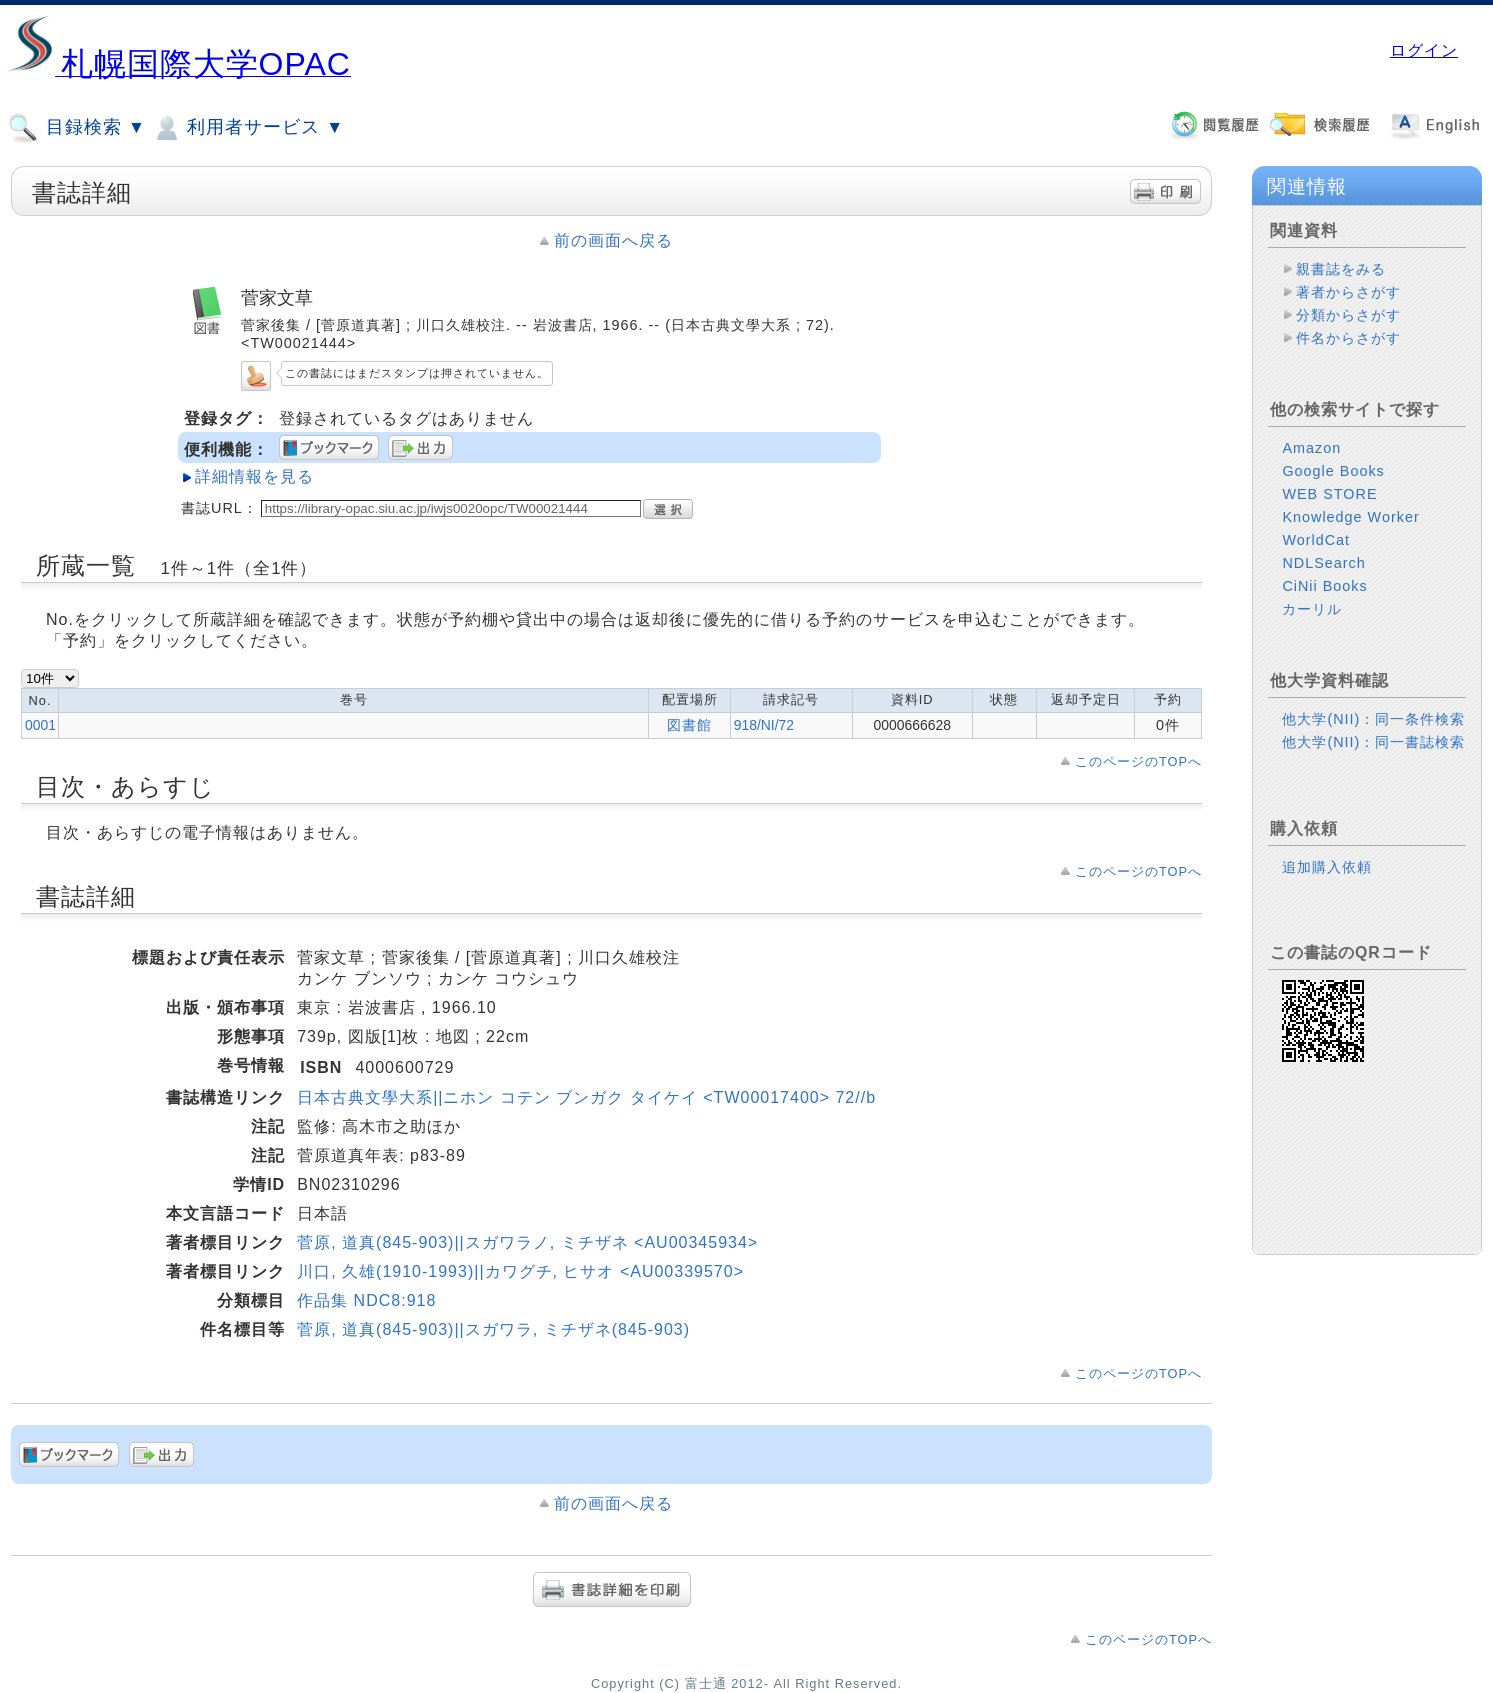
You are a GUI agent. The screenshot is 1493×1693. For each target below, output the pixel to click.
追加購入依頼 (1327, 867)
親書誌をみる (1341, 269)
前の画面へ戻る (613, 240)
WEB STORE (1329, 494)
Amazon (1311, 448)
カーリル (1312, 609)
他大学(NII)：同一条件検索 (1373, 719)
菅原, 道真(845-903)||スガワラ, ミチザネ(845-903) (493, 1329)
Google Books (1333, 471)
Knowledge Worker (1350, 517)
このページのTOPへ (1138, 761)
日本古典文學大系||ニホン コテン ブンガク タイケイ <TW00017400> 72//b (586, 1097)
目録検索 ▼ (77, 128)
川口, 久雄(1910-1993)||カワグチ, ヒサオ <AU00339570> (520, 1271)
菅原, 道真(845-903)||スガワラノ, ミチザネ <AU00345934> (527, 1242)
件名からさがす (1348, 338)
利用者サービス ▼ (247, 128)
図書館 (689, 725)
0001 (40, 725)
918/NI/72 (764, 725)
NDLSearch (1323, 563)
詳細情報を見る (254, 476)
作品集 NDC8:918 (366, 1300)
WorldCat (1316, 540)
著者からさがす (1348, 292)
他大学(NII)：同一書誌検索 (1373, 742)
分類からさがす (1348, 315)
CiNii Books (1324, 586)
